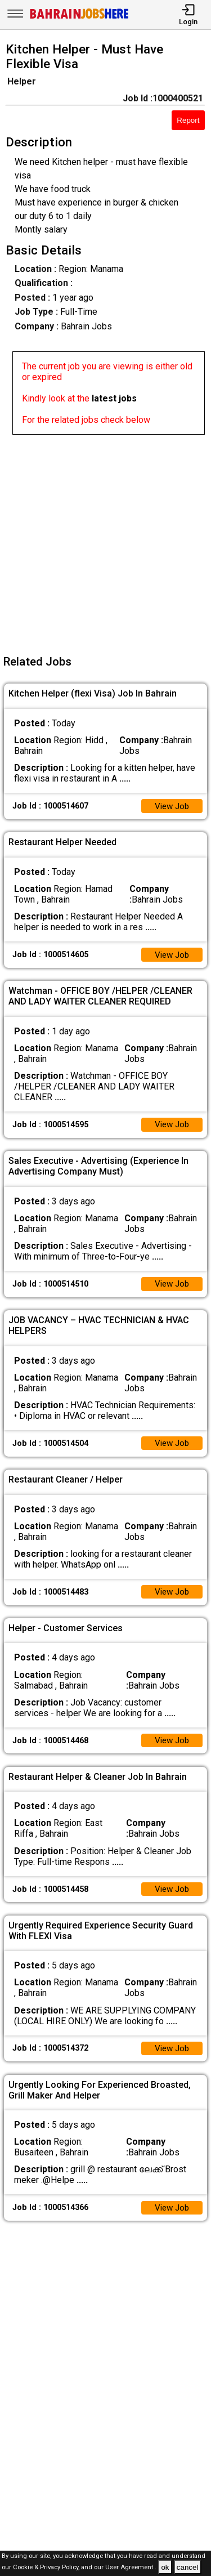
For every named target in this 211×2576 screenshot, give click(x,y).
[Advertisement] (105, 540)
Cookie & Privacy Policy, (47, 2567)
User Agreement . (130, 2567)
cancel (188, 2567)
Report (188, 120)
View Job (170, 806)
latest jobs (114, 398)
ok (165, 2567)
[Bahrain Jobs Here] (79, 17)
